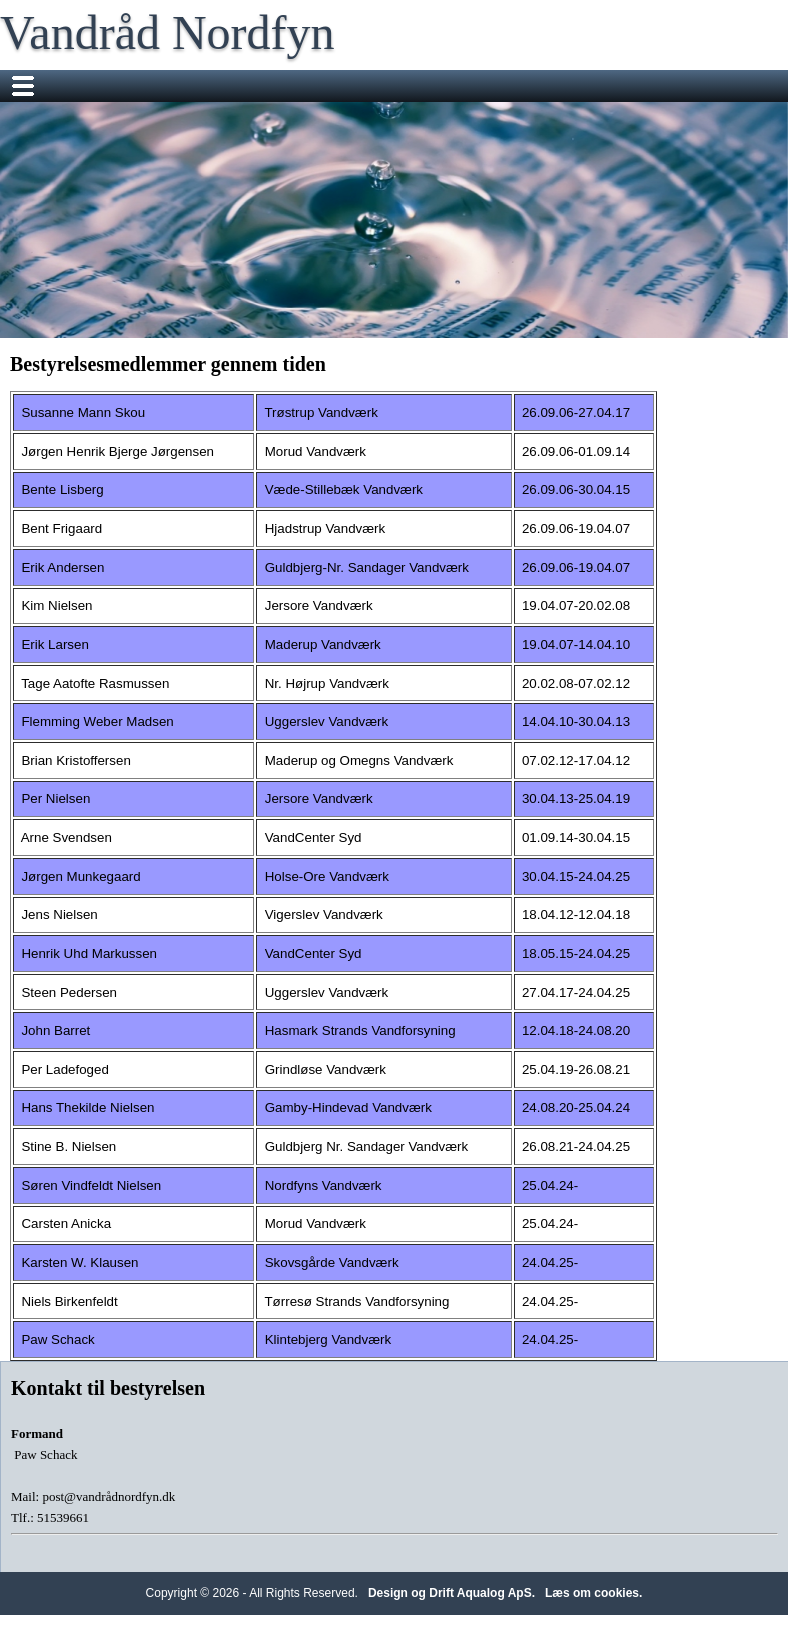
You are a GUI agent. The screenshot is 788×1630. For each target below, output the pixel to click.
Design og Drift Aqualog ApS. (451, 1593)
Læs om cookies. (593, 1593)
